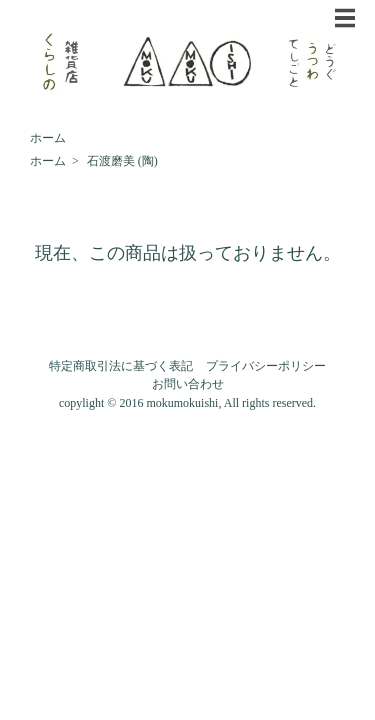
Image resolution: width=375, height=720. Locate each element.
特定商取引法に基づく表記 (121, 366)
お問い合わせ (188, 384)
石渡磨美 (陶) (122, 161)
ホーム (48, 138)
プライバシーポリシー (266, 366)
